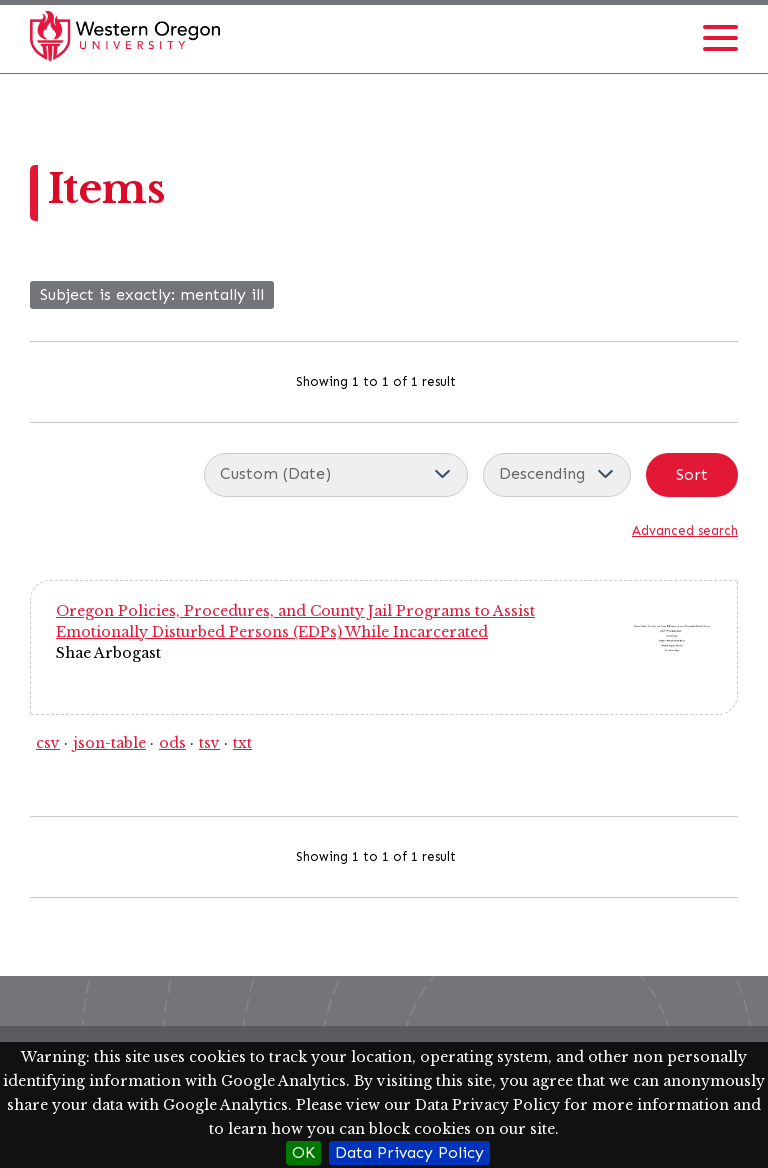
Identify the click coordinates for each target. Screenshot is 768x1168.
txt (242, 743)
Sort (692, 474)
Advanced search (685, 530)
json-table (109, 743)
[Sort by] (336, 475)
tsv (209, 743)
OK (303, 1152)
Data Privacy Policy (409, 1152)
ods (172, 743)
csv (48, 743)
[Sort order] (557, 475)
